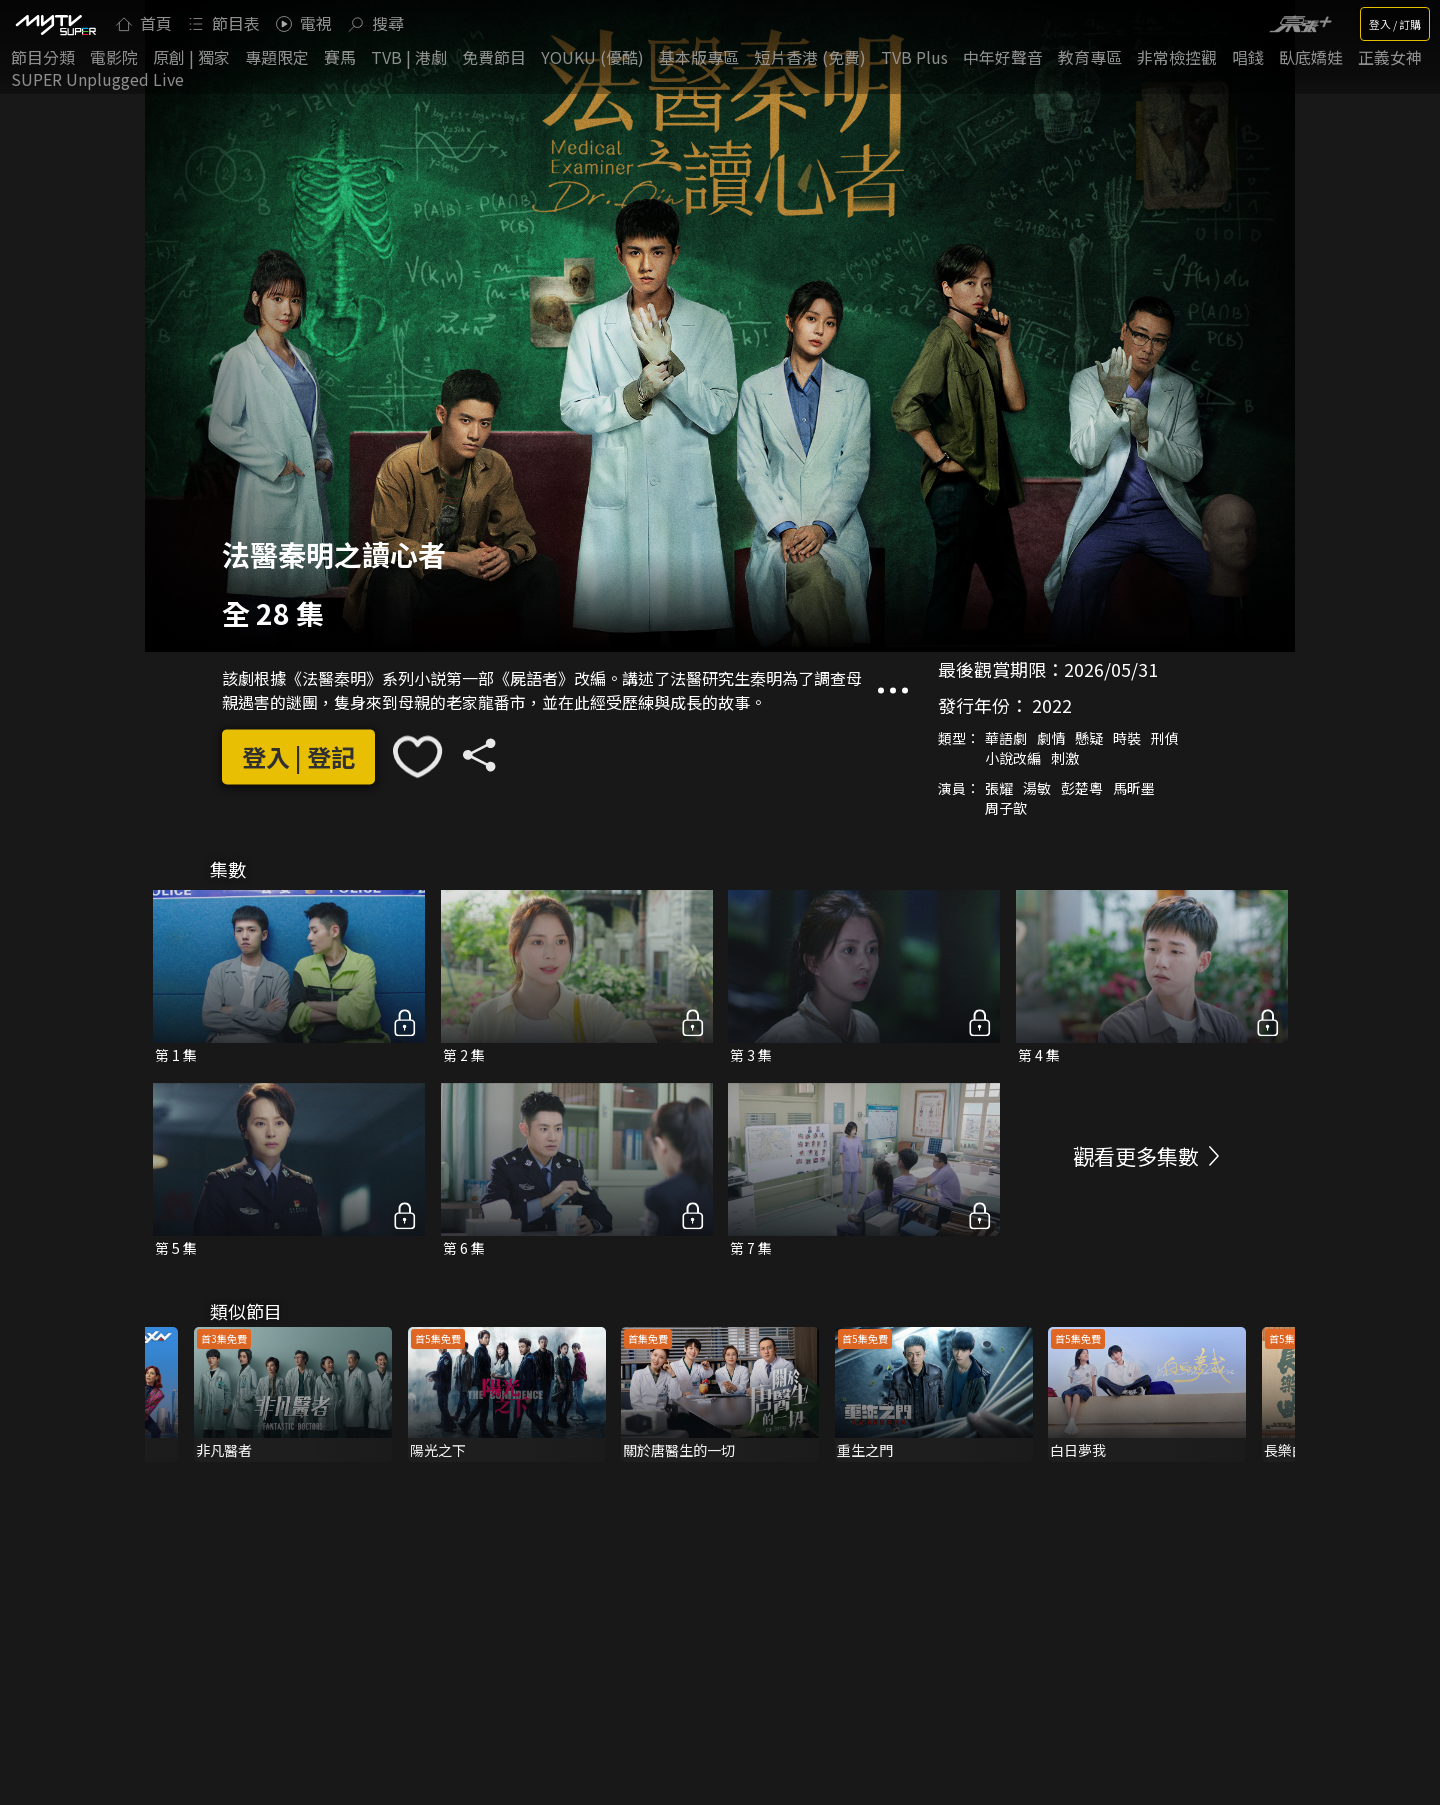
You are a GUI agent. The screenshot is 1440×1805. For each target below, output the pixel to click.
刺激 (1065, 759)
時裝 (1127, 739)
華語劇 (1006, 739)
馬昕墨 (1134, 789)
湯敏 (1037, 789)
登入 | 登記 (298, 756)
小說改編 (1013, 759)
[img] (55, 24)
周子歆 (1006, 809)
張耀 (999, 789)
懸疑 (1089, 739)
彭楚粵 (1082, 789)
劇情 (1051, 739)
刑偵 (1165, 739)
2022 (1052, 706)
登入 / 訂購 (1395, 24)
